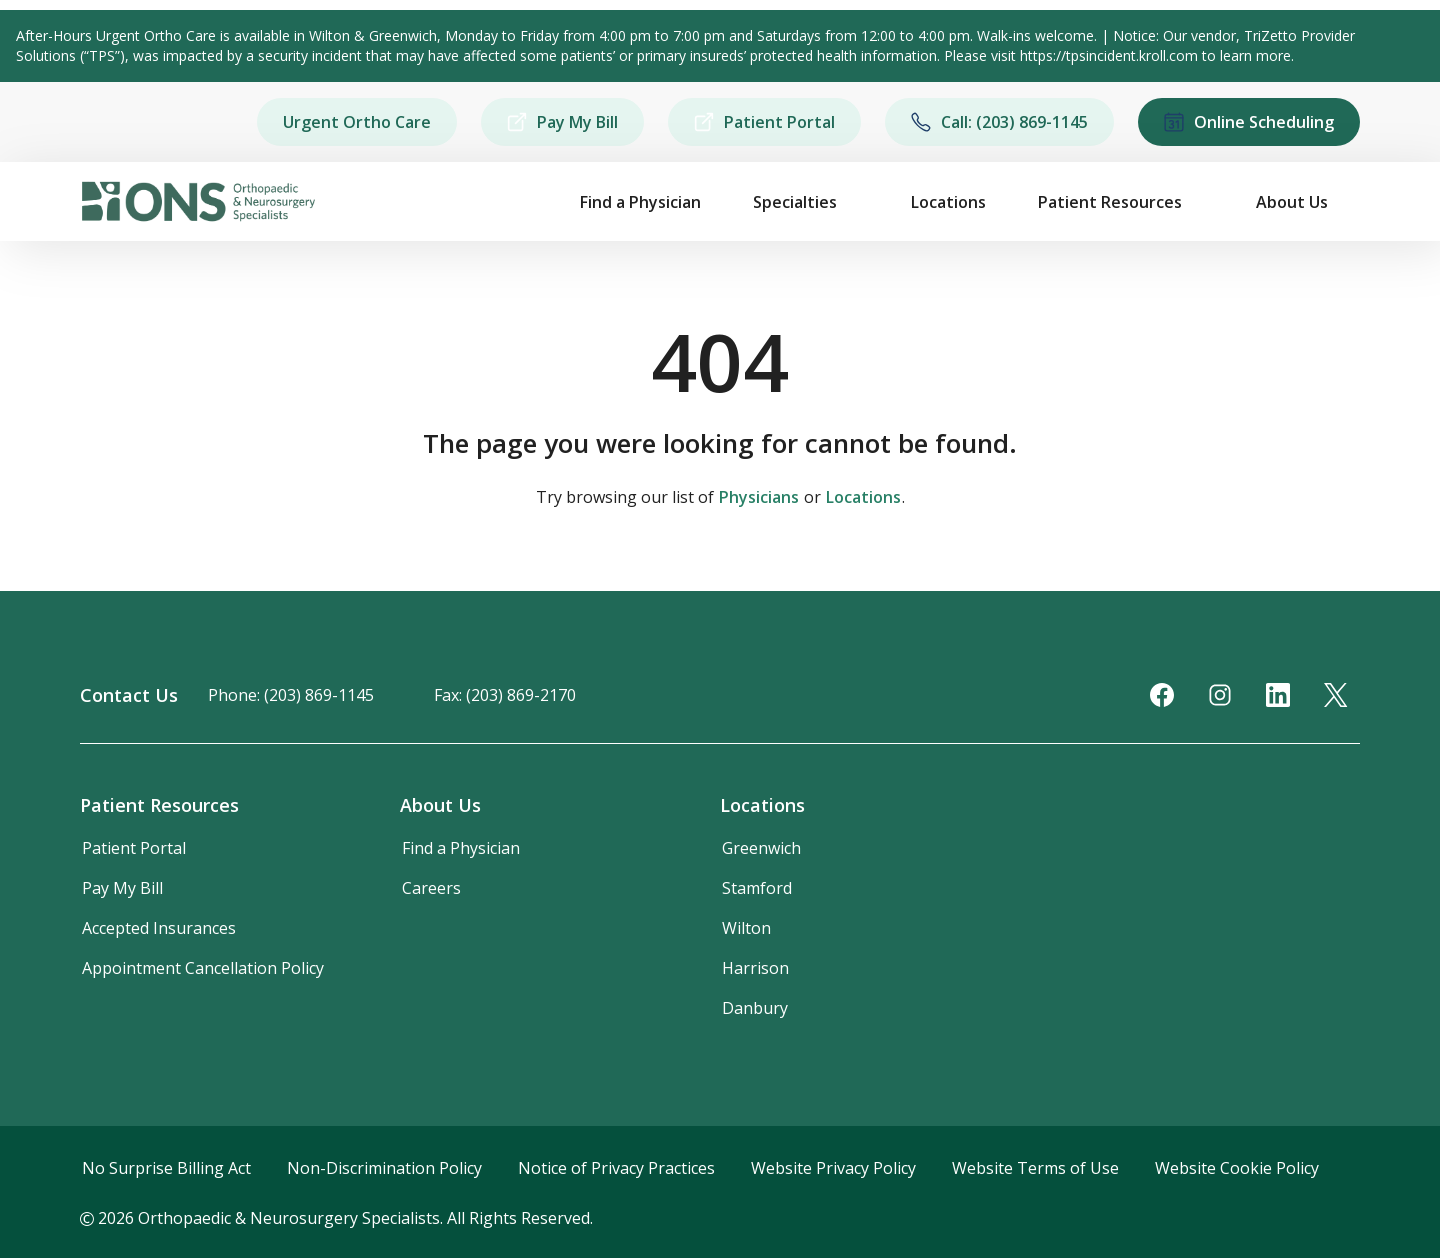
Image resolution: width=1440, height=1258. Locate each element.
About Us (1292, 202)
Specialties (795, 202)
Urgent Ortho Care (357, 122)
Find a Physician (640, 202)
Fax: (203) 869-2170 (505, 695)
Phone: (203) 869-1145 (291, 695)
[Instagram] (1220, 695)
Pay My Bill (562, 122)
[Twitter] (1336, 695)
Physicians (759, 497)
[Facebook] (1162, 695)
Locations (948, 202)
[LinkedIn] (1278, 695)
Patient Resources (1110, 202)
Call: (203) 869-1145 (999, 122)
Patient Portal (764, 122)
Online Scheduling (1249, 122)
